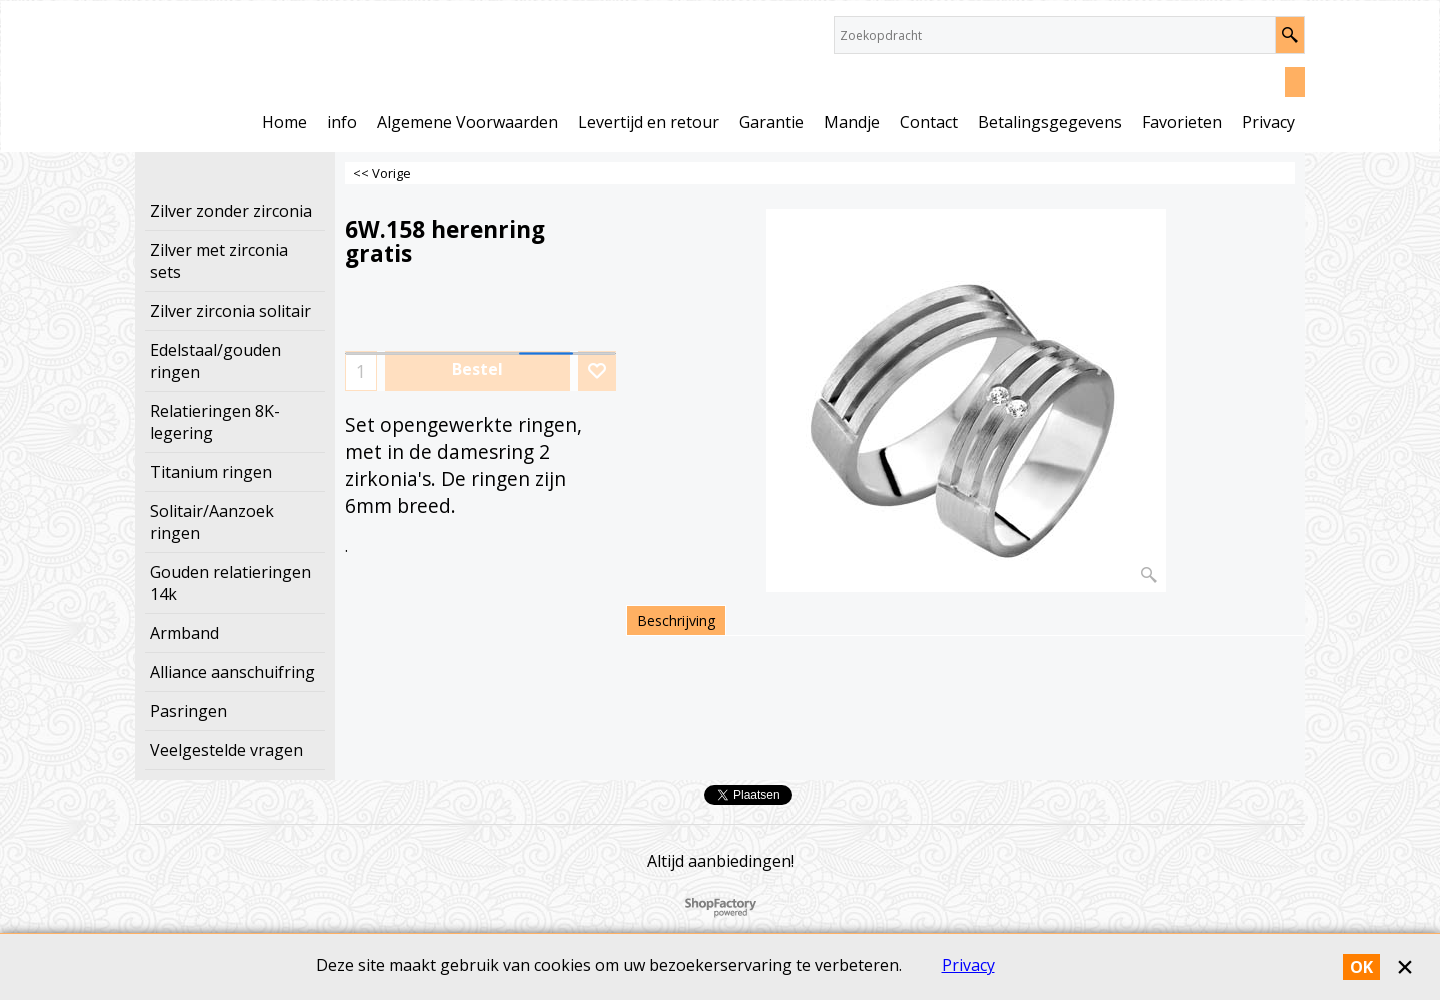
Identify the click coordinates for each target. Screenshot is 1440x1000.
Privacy (968, 965)
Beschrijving (676, 620)
